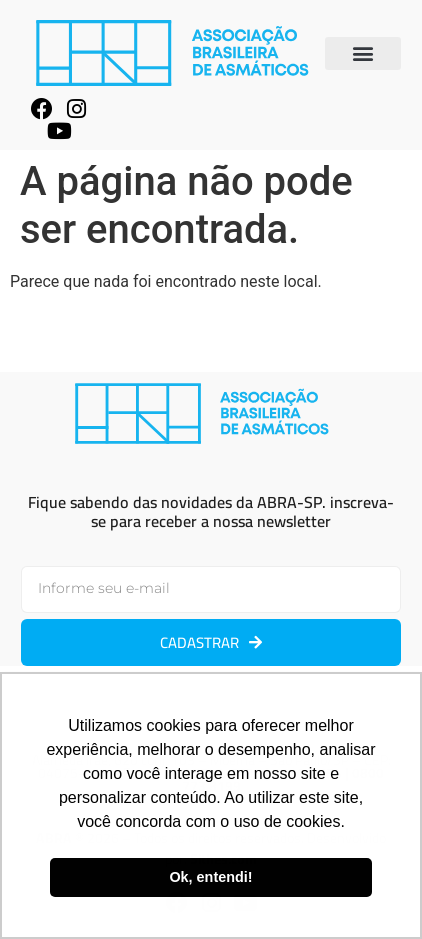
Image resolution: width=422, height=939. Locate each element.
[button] (363, 53)
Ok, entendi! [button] (210, 877)
